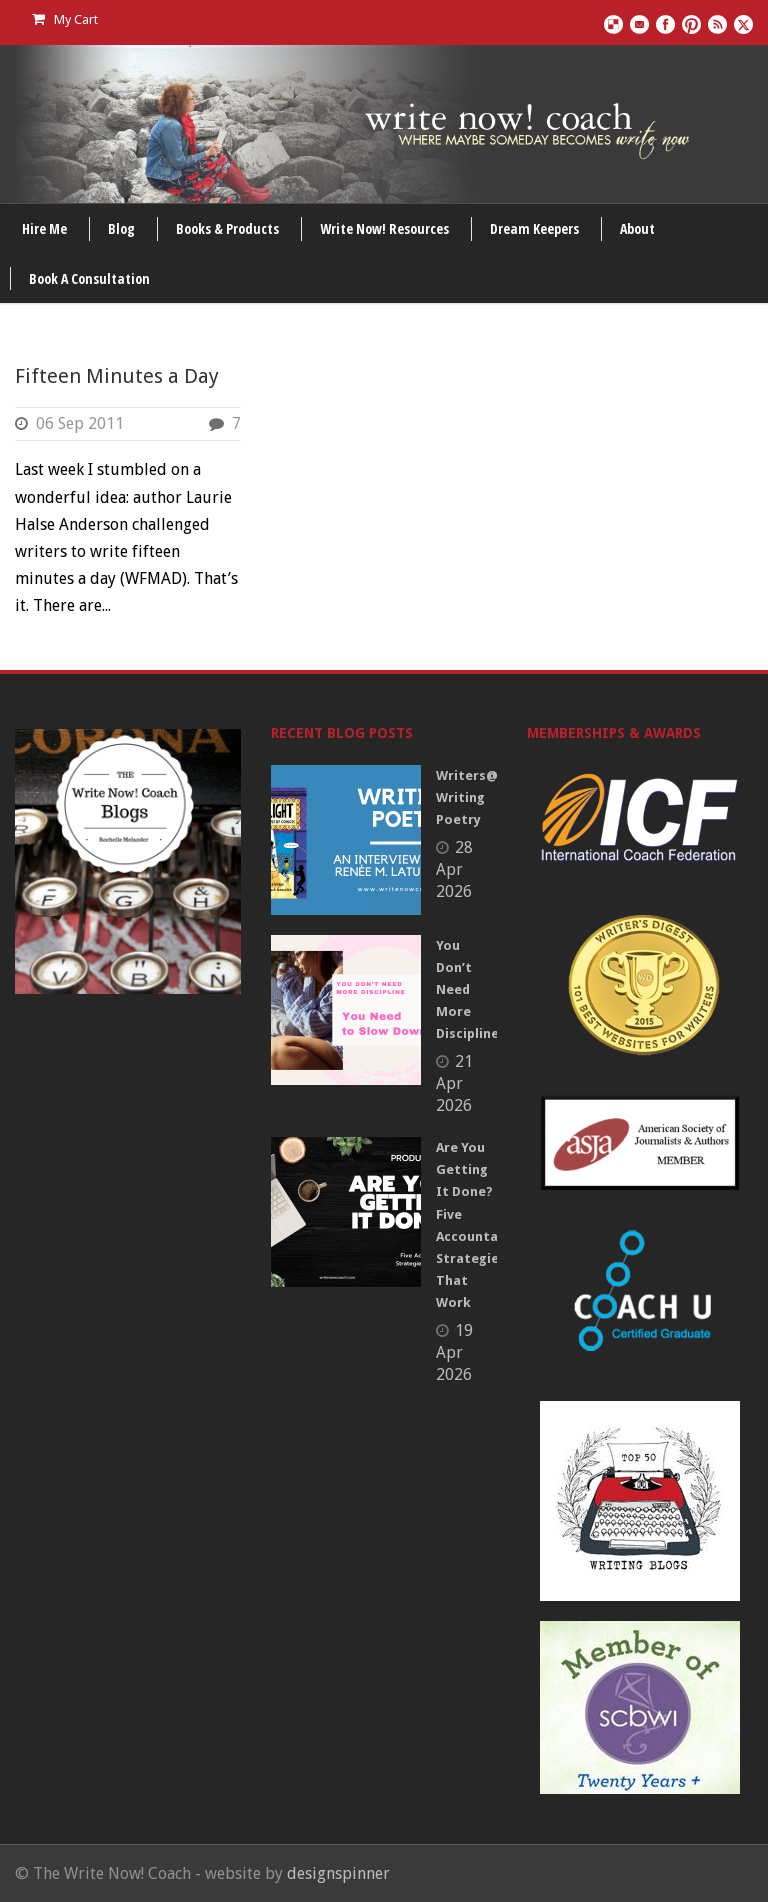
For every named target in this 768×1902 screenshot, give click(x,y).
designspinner (338, 1873)
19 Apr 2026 (454, 1352)
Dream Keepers (534, 228)
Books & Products (227, 228)
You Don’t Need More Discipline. (469, 989)
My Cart (65, 19)
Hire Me (44, 228)
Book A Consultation (89, 278)
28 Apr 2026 (454, 869)
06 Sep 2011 (80, 423)
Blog (121, 228)
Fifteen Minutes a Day (117, 376)
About (637, 228)
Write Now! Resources (384, 228)
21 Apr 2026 (454, 1083)
